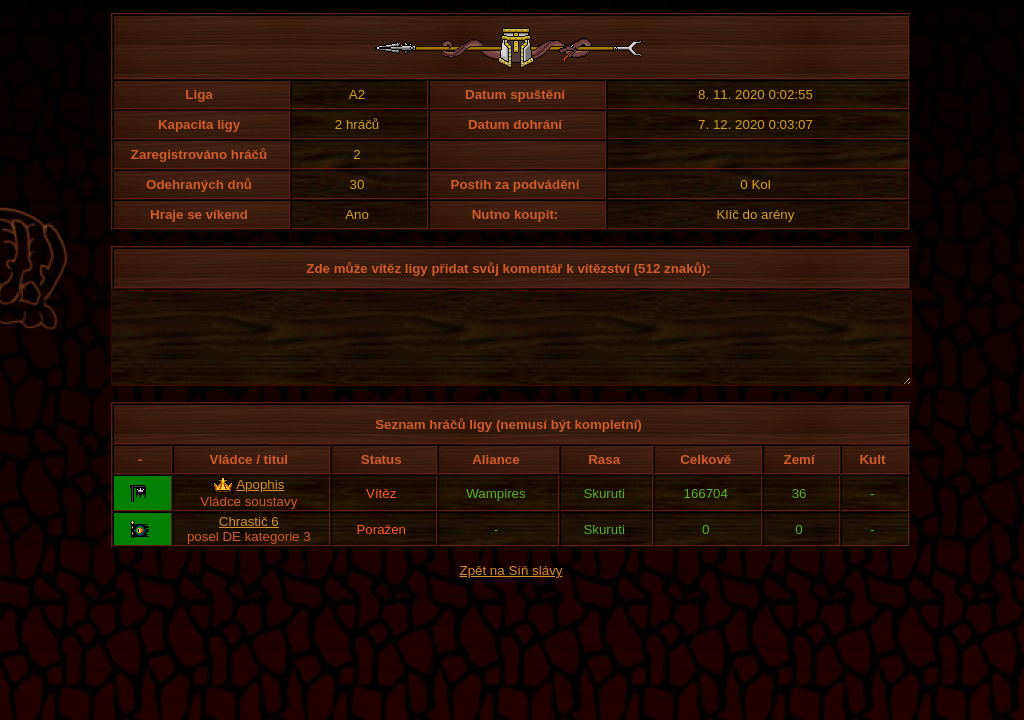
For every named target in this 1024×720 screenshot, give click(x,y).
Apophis (260, 502)
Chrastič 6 (249, 539)
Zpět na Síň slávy (511, 588)
